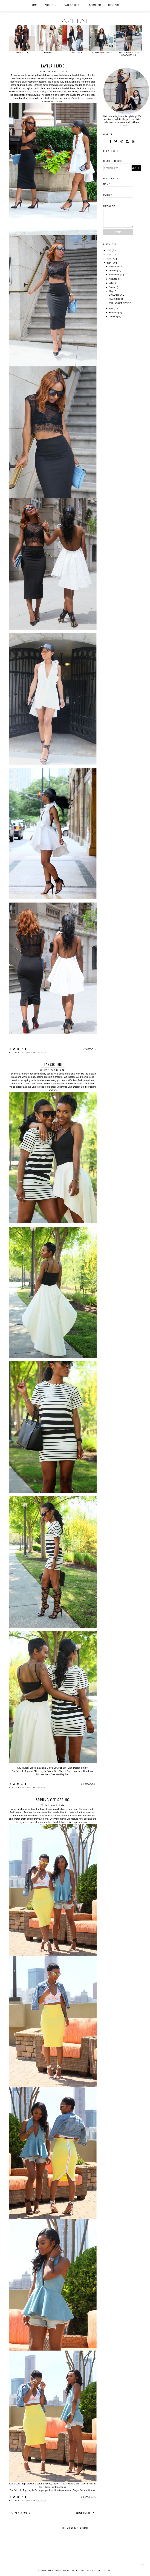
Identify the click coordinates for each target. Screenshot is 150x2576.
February (113, 312)
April (111, 308)
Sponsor (95, 5)
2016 (109, 254)
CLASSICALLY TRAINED (102, 53)
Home (34, 5)
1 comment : (89, 1049)
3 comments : (88, 2497)
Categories (73, 5)
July (111, 283)
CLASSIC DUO (53, 1064)
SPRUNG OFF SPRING (53, 1799)
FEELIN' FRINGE (75, 53)
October (113, 270)
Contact (113, 5)
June (111, 287)
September (114, 274)
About (50, 5)
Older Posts (85, 2513)
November (114, 266)
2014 (109, 263)
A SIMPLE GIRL (22, 53)
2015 (109, 259)
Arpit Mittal (102, 2571)
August (112, 279)
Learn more (122, 125)
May (111, 291)
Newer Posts (20, 2513)
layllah (65, 2571)
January (113, 316)
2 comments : (88, 1784)
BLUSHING (48, 53)
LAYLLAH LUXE (52, 66)
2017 (109, 250)
